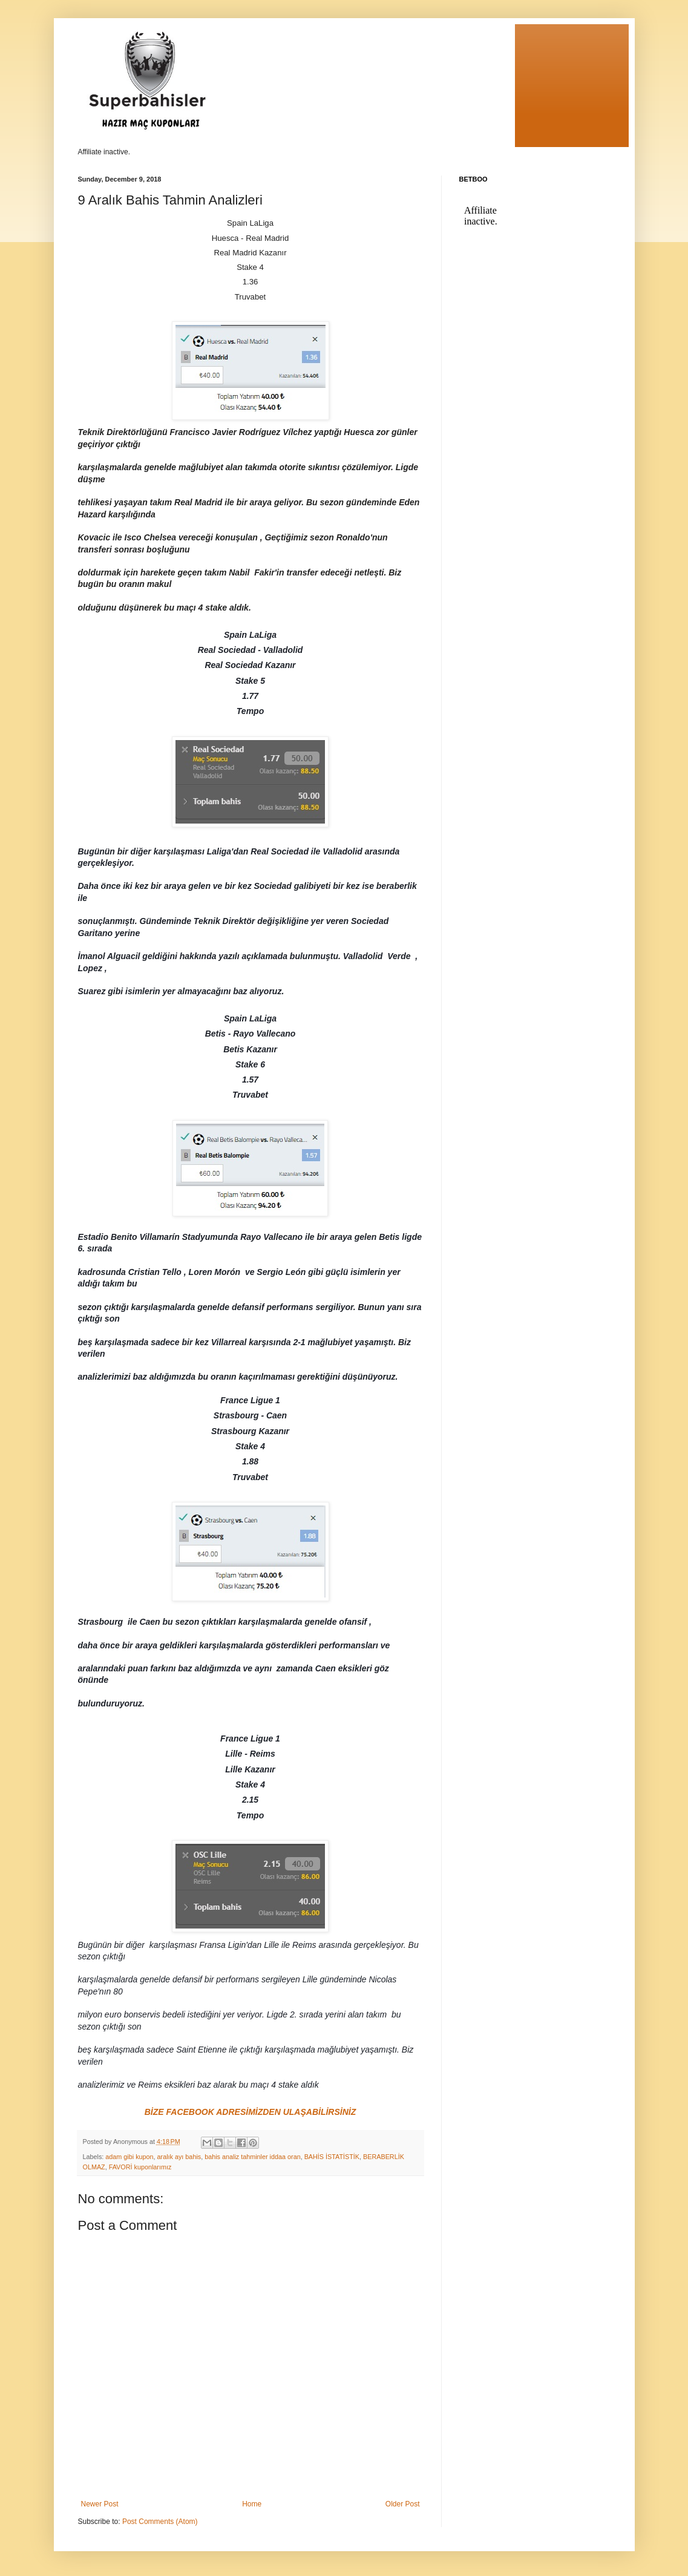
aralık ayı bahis (179, 2156)
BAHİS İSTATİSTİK (331, 2156)
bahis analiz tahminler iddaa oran (252, 2156)
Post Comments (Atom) (160, 2521)
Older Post (402, 2504)
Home (251, 2504)
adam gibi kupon (129, 2156)
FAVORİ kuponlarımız (140, 2167)
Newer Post (100, 2504)
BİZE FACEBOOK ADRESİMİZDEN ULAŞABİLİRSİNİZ (250, 2112)
